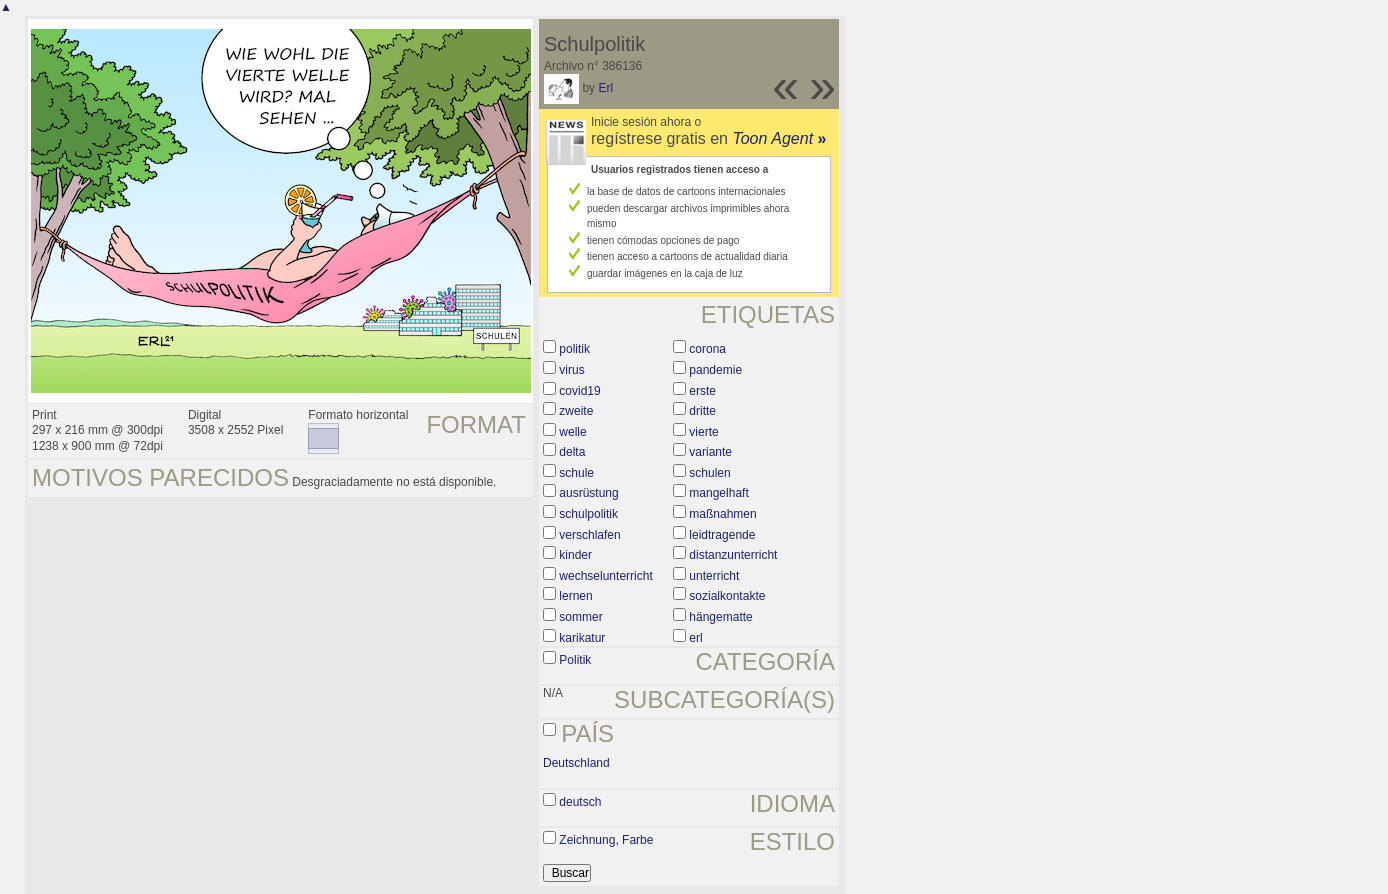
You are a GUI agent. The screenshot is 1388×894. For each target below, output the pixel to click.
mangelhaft (718, 493)
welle (572, 432)
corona (707, 349)
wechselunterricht (605, 576)
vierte (703, 432)
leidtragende (722, 535)
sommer (580, 617)
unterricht (714, 576)
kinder (575, 555)
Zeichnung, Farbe (606, 840)
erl (695, 638)
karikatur (582, 638)
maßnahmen (722, 514)
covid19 (579, 391)
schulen (709, 473)
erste (702, 391)
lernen (575, 596)
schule (576, 473)
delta (572, 452)
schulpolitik (588, 514)
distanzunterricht (733, 555)
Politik (575, 660)
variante (710, 452)
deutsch (580, 802)
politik (574, 349)
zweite (576, 411)
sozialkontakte (727, 596)
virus (571, 370)
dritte (702, 411)
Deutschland (576, 763)
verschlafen (589, 535)
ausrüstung (588, 493)
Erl (605, 88)
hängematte (720, 617)
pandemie (715, 370)
